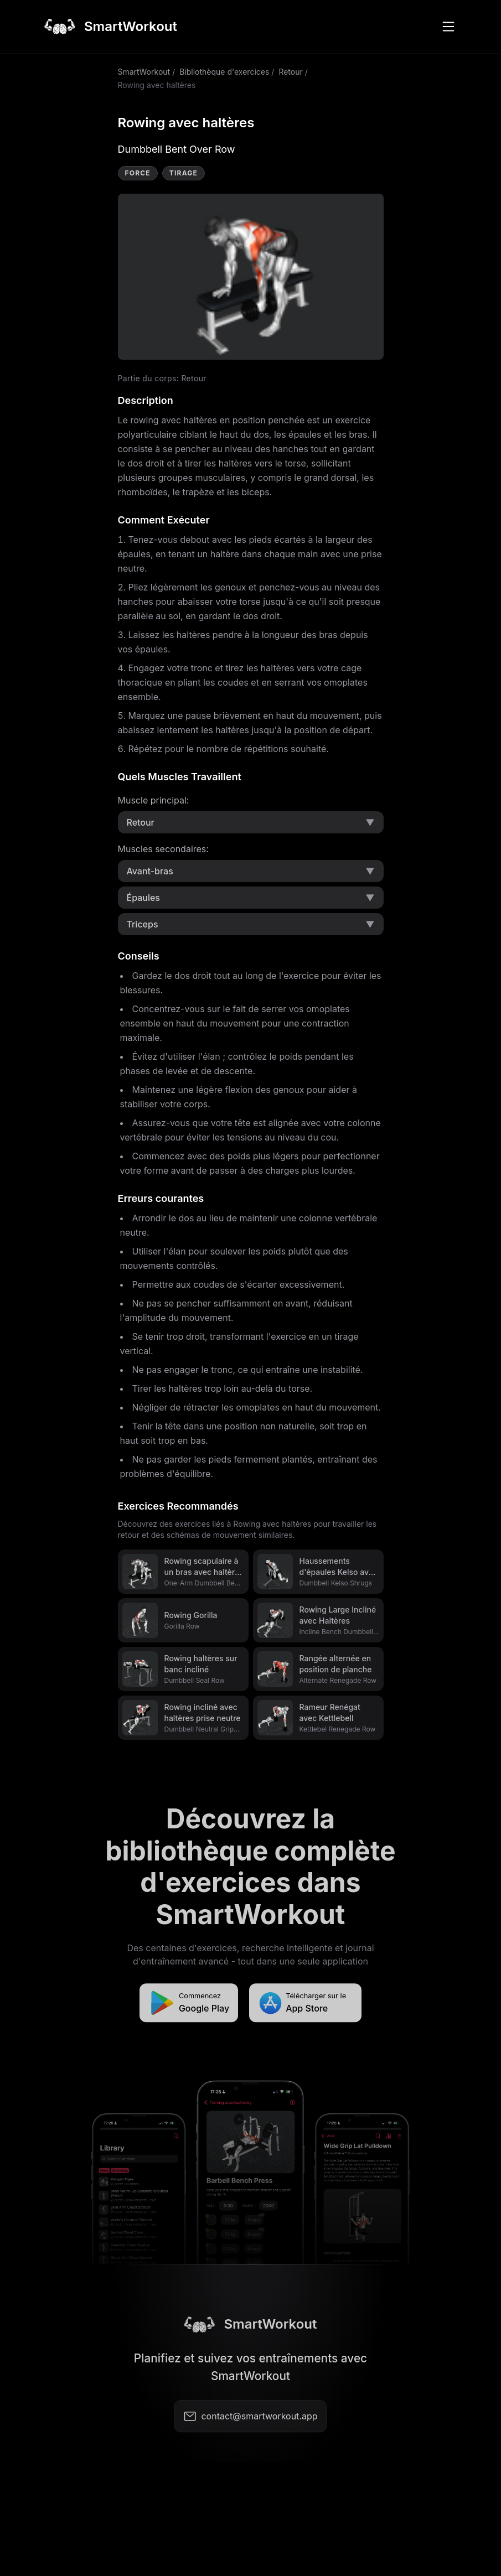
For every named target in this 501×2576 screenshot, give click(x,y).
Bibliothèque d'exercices (224, 71)
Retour (290, 71)
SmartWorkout (144, 71)
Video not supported (251, 277)
